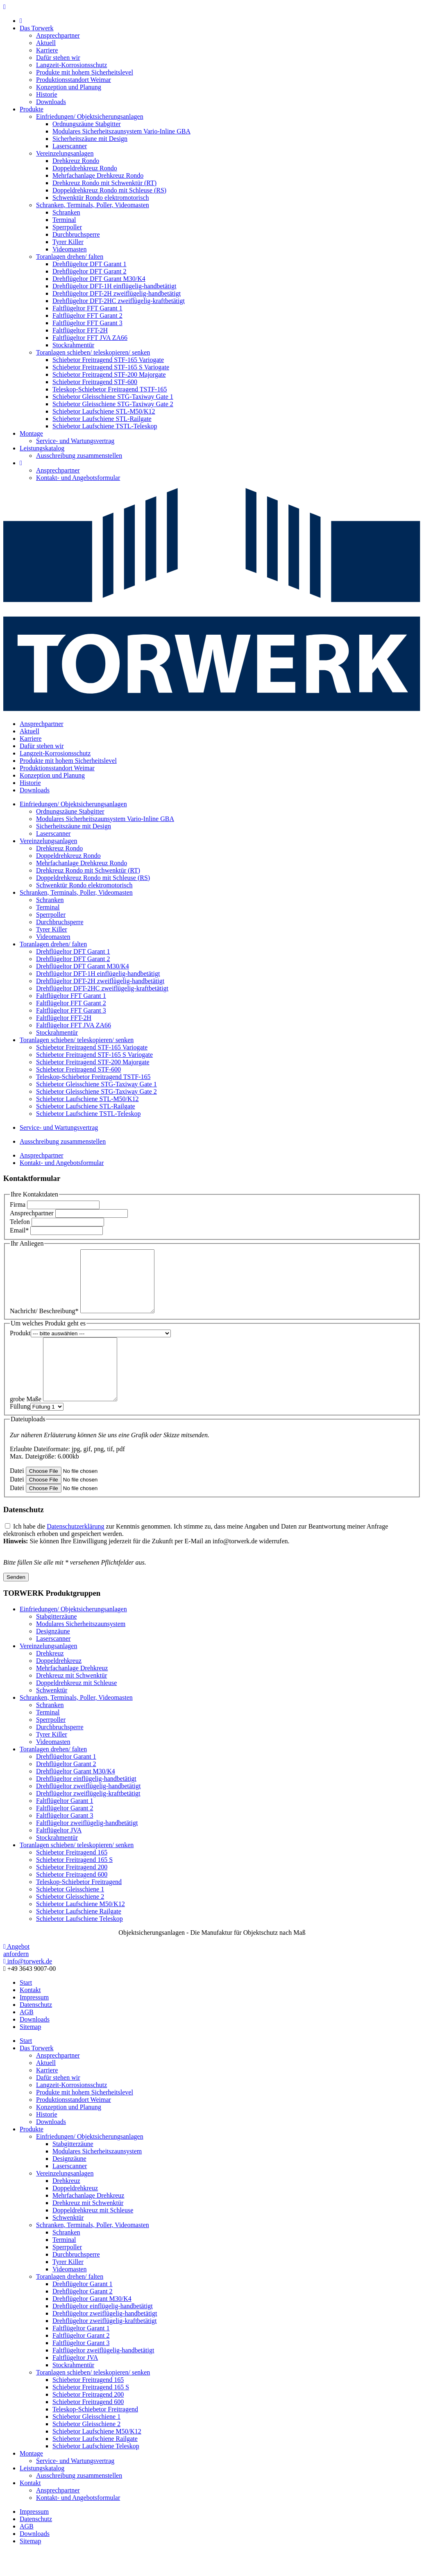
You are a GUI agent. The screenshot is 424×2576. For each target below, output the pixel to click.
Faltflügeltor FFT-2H (80, 330)
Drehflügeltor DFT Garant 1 (89, 263)
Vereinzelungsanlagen (64, 153)
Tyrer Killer (68, 241)
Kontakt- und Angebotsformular (78, 477)
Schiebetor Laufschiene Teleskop (79, 1943)
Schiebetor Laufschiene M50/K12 (80, 1928)
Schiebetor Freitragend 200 (71, 1891)
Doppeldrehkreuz (59, 1685)
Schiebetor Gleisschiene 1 (70, 1913)
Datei (17, 1495)
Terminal (64, 219)
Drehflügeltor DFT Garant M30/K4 (98, 278)
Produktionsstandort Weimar (73, 79)
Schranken (66, 212)
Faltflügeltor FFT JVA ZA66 (89, 337)
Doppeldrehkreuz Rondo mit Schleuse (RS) (109, 190)
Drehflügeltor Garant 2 (66, 1788)
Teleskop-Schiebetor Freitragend (79, 1906)
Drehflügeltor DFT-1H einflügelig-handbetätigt (114, 286)
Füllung (20, 1430)
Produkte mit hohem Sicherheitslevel (84, 72)
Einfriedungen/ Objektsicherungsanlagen (89, 116)
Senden (16, 1602)
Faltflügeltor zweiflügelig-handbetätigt (87, 1847)
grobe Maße (25, 1423)
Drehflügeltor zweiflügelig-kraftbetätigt (88, 1817)
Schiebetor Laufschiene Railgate (78, 1935)
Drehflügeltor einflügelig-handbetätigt (86, 1803)
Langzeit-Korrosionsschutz (71, 64)
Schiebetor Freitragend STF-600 (94, 381)
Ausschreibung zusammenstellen (79, 455)
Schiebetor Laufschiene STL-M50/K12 (103, 411)
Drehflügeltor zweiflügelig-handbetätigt (88, 1810)
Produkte (31, 109)
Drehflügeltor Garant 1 (66, 1781)
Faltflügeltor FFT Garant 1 (87, 308)
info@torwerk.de (27, 1985)
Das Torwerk (37, 28)
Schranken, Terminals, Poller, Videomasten (92, 204)
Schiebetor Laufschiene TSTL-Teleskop (104, 426)
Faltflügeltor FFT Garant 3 (87, 322)
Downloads (51, 101)
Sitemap (30, 2051)
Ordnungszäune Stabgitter (86, 123)
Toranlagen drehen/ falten (69, 256)
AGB (27, 2036)
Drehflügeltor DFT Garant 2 (89, 271)
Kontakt (30, 2014)
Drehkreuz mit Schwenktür (71, 1699)
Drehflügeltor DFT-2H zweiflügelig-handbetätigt (116, 293)
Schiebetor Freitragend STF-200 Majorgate (109, 374)
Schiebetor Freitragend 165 (71, 1876)
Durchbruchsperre (76, 234)
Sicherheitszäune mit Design (89, 138)
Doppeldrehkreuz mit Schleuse (76, 1707)
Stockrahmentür (73, 345)
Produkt (20, 1345)
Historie (46, 94)
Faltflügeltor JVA (59, 1854)
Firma (17, 1204)
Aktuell (46, 42)
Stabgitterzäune (56, 1640)
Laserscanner (69, 145)
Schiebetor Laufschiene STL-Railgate (102, 418)
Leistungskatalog (42, 448)
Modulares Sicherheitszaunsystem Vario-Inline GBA (121, 131)
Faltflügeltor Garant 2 (64, 1832)
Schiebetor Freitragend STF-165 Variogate (108, 359)
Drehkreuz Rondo (75, 160)
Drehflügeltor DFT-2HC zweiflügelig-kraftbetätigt (118, 300)
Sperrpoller (67, 227)
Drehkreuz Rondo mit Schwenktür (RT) (104, 182)
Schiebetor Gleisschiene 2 (70, 1921)
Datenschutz (36, 2029)
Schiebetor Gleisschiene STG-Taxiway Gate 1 (112, 396)
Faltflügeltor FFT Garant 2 (87, 315)
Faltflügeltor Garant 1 (64, 1825)
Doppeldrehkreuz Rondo (84, 168)
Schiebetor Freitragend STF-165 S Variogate (110, 367)
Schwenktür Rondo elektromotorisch (100, 197)
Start (26, 2007)
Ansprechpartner (58, 35)
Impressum (34, 2021)
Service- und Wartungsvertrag (75, 440)
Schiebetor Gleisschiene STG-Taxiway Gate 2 (112, 403)
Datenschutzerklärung (75, 1550)
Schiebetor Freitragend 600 (71, 1898)
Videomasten (69, 249)
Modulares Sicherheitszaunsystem (80, 1648)
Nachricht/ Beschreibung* (44, 1323)
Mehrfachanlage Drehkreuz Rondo (97, 175)
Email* (19, 1230)
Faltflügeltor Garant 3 (64, 1839)
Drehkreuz (50, 1677)
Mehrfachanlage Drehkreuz (72, 1692)
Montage (31, 433)
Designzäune (53, 1655)
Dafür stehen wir (58, 57)
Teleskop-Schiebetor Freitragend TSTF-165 (109, 389)
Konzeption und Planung (68, 87)
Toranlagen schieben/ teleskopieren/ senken (93, 352)
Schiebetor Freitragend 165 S (74, 1884)
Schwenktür (51, 1714)
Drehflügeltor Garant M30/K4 (75, 1795)
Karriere (47, 50)
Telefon (20, 1221)
